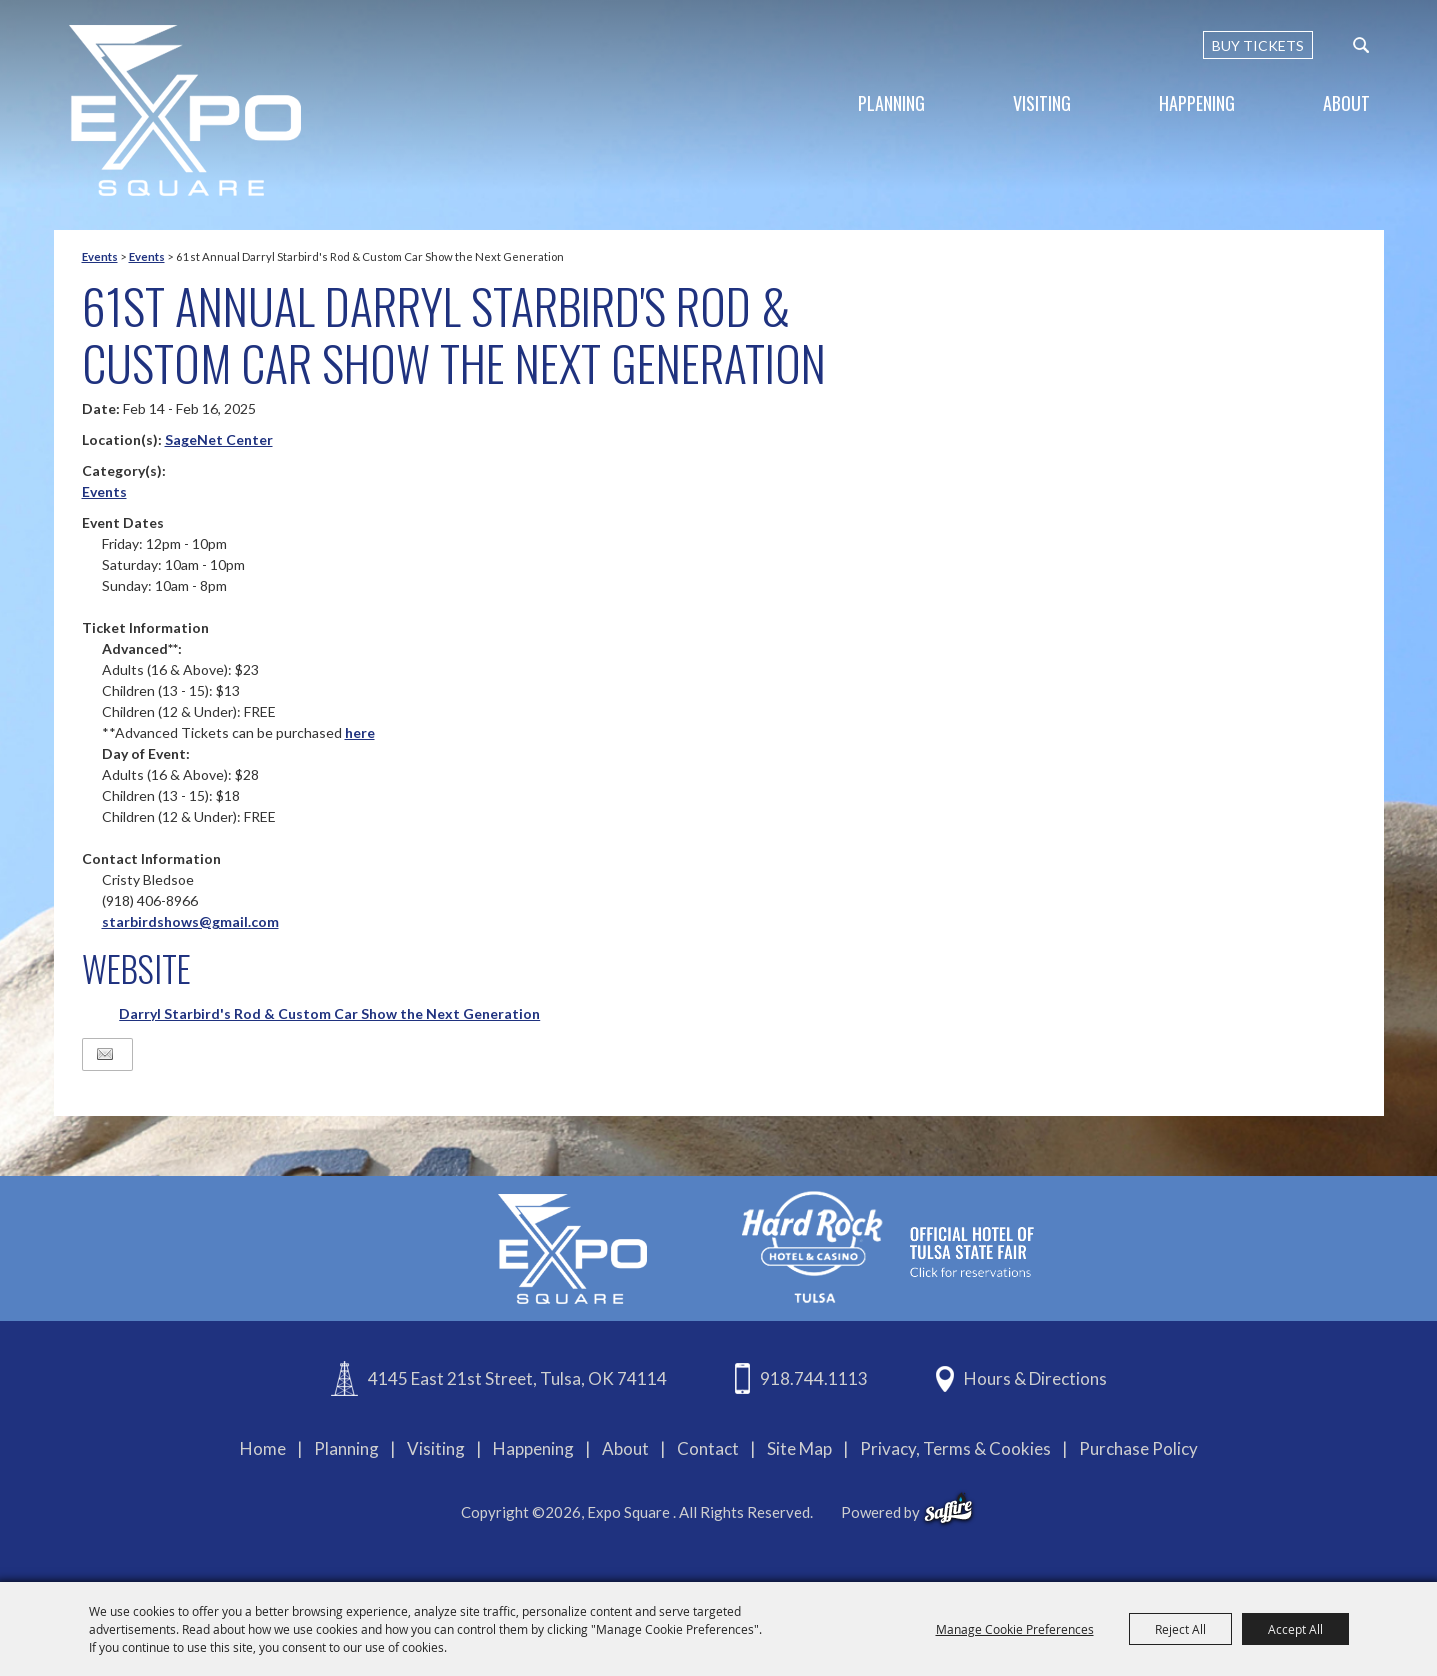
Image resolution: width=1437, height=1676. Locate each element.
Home (263, 1448)
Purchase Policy (1138, 1448)
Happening (1197, 103)
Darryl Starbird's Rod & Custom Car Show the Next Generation (329, 1013)
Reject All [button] (1180, 1629)
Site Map (799, 1448)
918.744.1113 (814, 1378)
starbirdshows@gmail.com (190, 921)
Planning (891, 103)
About (1346, 103)
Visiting (1042, 103)
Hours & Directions (1035, 1378)
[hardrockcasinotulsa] (888, 1246)
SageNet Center (219, 439)
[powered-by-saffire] (948, 1509)
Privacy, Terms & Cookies (955, 1448)
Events (100, 256)
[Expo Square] (185, 110)
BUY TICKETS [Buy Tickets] (1258, 45)
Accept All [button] (1295, 1629)
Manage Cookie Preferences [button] (1015, 1629)
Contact (708, 1448)
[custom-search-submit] (1361, 45)
